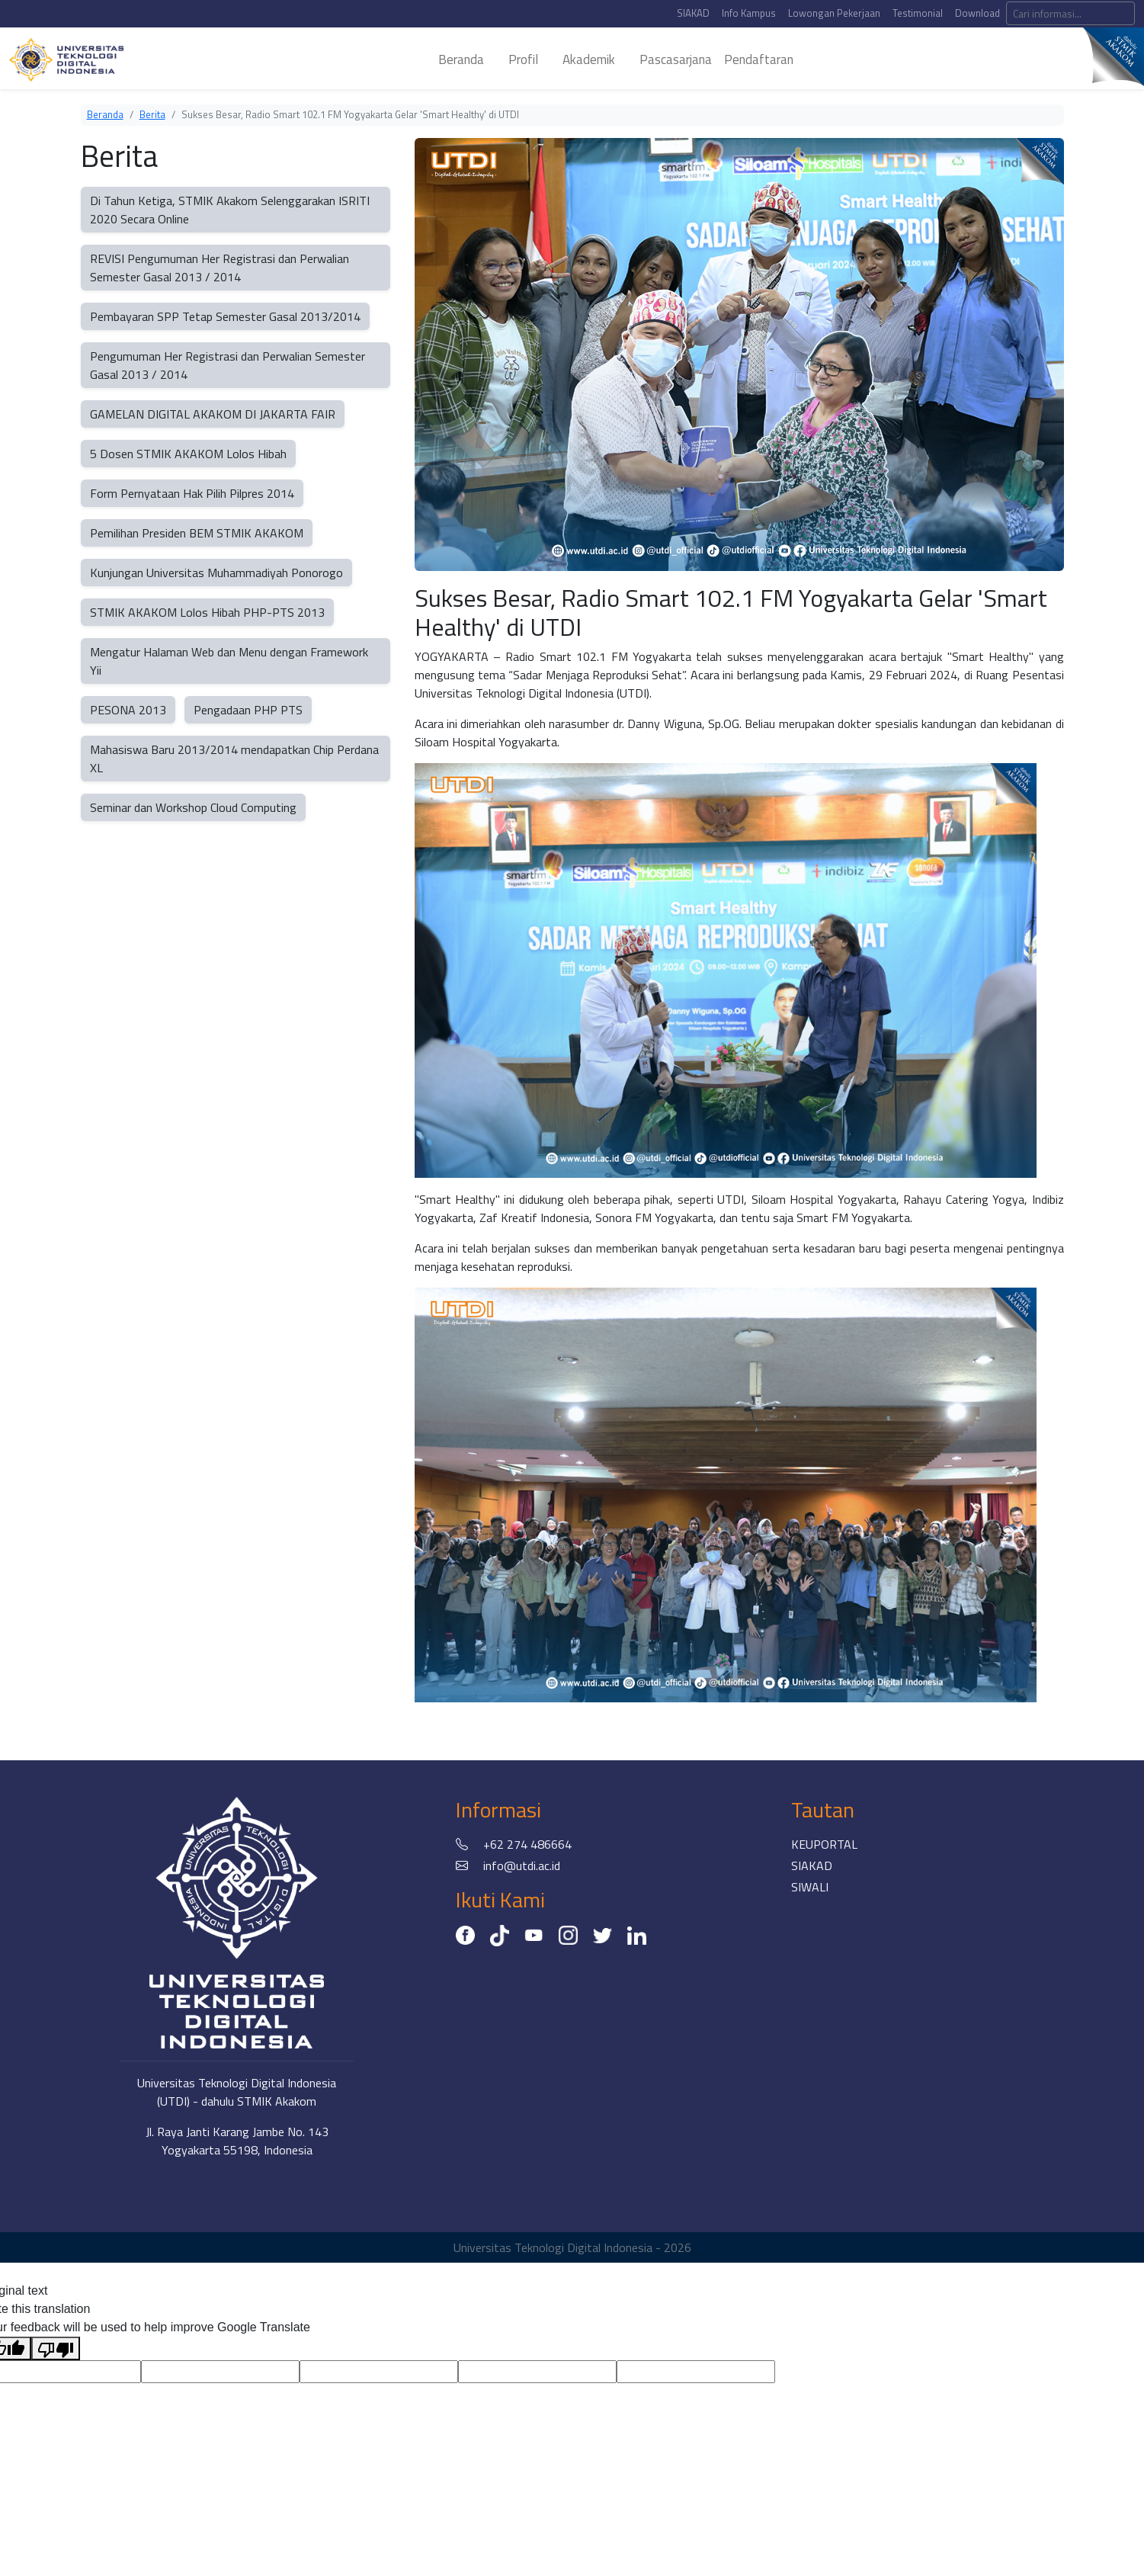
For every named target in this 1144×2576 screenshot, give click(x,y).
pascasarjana (675, 59)
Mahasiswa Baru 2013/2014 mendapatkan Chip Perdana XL (234, 758)
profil (523, 59)
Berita (152, 114)
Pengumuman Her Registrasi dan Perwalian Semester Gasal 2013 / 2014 (227, 365)
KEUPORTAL (824, 1844)
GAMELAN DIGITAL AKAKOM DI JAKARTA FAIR (212, 414)
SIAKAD (693, 13)
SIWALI (809, 1887)
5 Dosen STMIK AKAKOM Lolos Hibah (188, 453)
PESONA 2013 (128, 710)
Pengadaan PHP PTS (248, 710)
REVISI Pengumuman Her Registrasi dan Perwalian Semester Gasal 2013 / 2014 (219, 267)
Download (977, 13)
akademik (588, 59)
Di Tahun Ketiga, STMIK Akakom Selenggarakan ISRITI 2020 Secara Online (230, 209)
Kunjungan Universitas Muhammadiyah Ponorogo (216, 572)
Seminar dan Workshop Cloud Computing (193, 807)
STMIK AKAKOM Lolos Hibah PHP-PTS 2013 (207, 612)
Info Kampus (749, 13)
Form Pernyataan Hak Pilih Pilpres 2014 (192, 493)
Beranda (105, 114)
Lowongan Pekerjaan (834, 13)
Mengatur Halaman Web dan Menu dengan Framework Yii (229, 661)
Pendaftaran (758, 59)
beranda (461, 59)
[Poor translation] (55, 2348)
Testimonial (917, 13)
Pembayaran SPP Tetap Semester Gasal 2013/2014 (225, 316)
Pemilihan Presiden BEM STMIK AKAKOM (196, 533)
